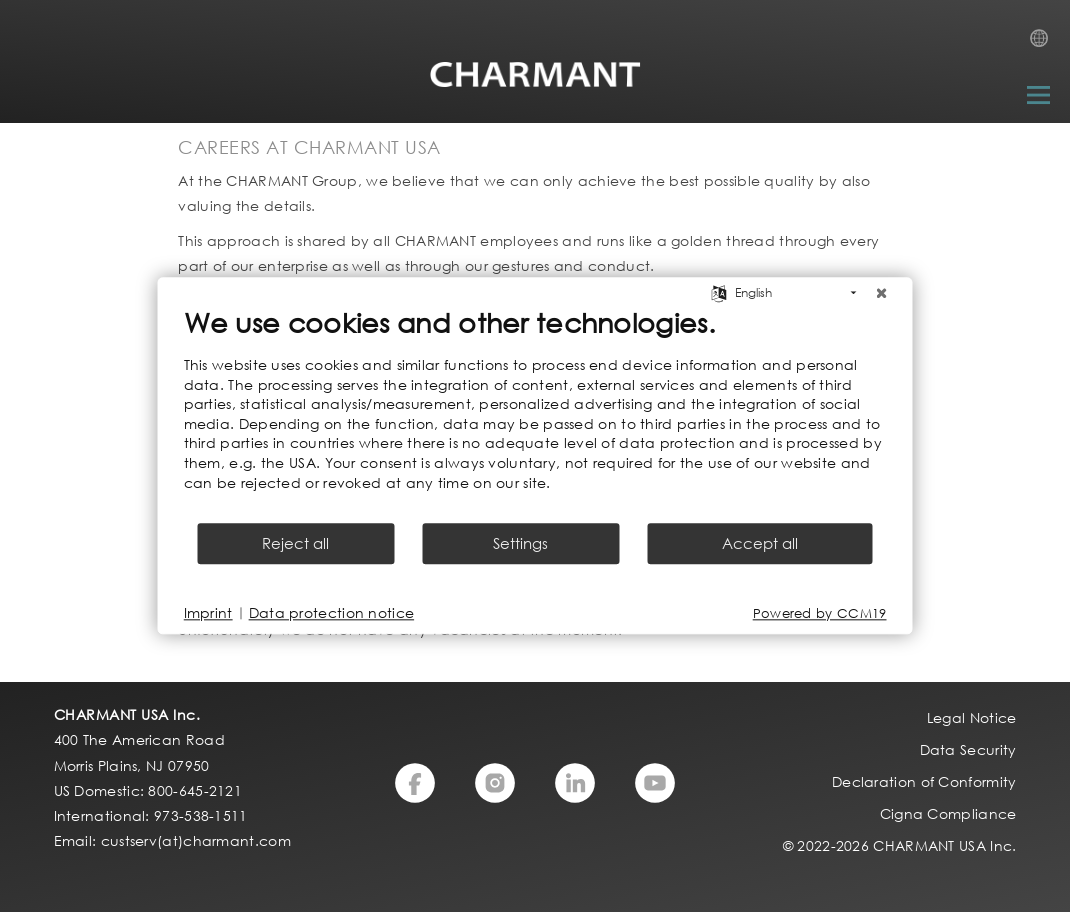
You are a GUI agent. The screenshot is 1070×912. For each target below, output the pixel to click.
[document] (535, 413)
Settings (520, 544)
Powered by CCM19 (820, 613)
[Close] (882, 293)
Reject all (295, 544)
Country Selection (1045, 44)
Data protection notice (332, 613)
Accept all (760, 544)
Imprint (208, 613)
